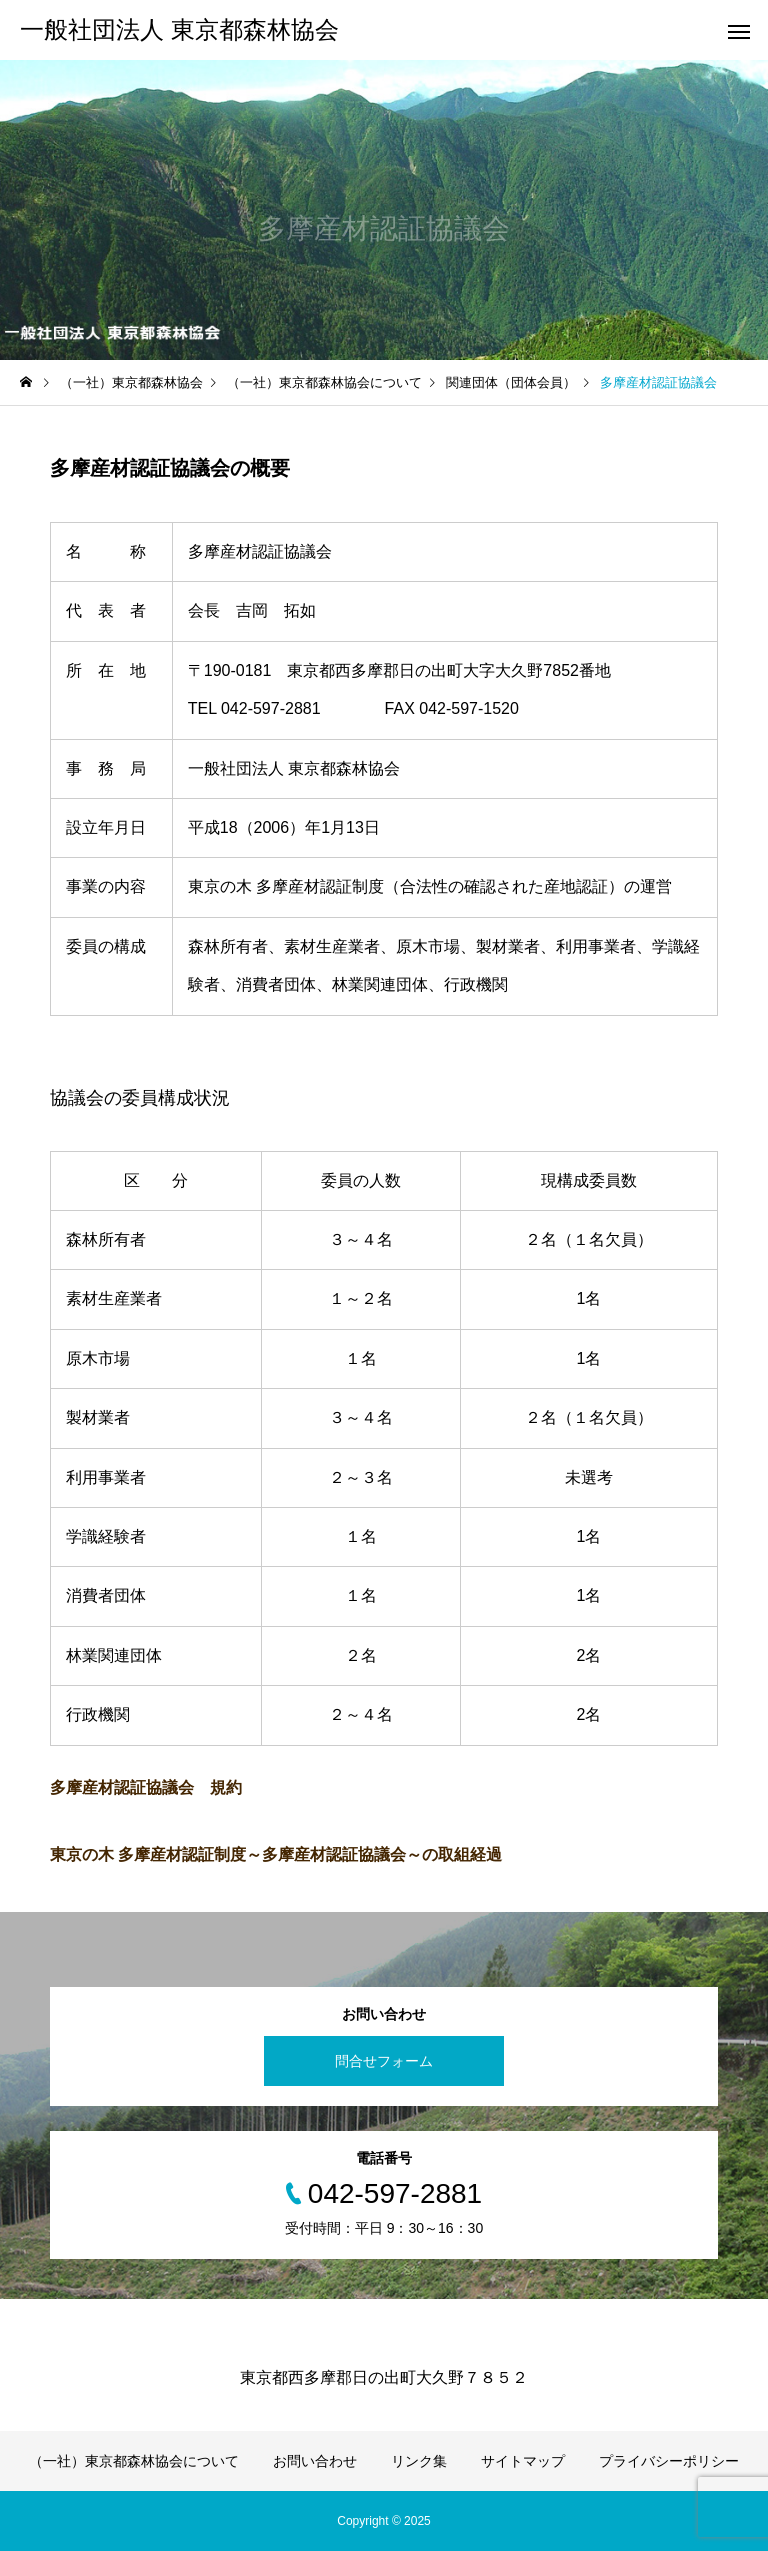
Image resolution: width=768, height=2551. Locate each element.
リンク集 (419, 2461)
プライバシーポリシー (669, 2461)
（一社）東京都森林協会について (134, 2461)
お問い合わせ (315, 2461)
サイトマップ (523, 2461)
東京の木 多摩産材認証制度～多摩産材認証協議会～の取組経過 (276, 1854)
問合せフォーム (384, 2061)
